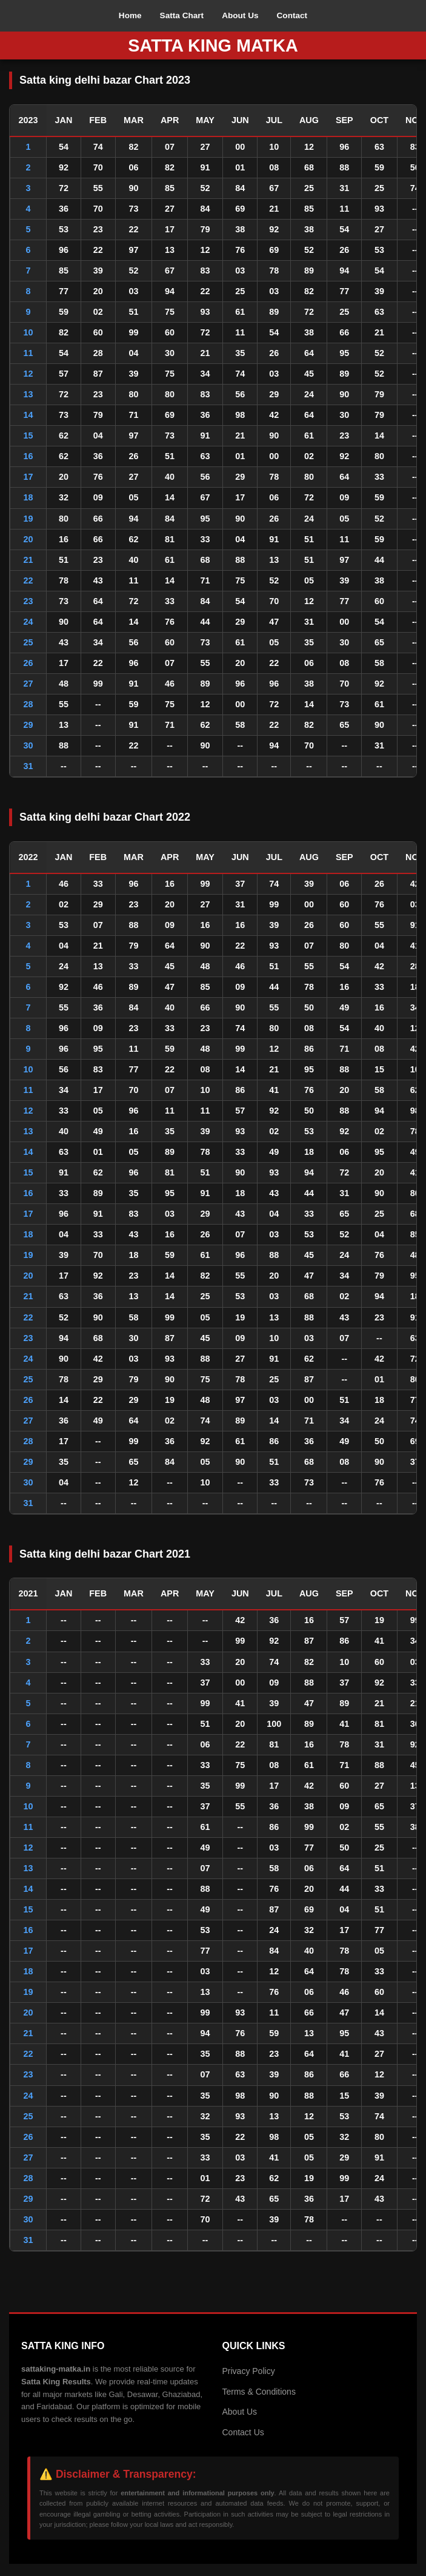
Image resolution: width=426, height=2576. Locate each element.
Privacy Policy (248, 2371)
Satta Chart (182, 15)
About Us (240, 15)
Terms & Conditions (259, 2391)
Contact (292, 15)
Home (130, 15)
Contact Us (243, 2432)
